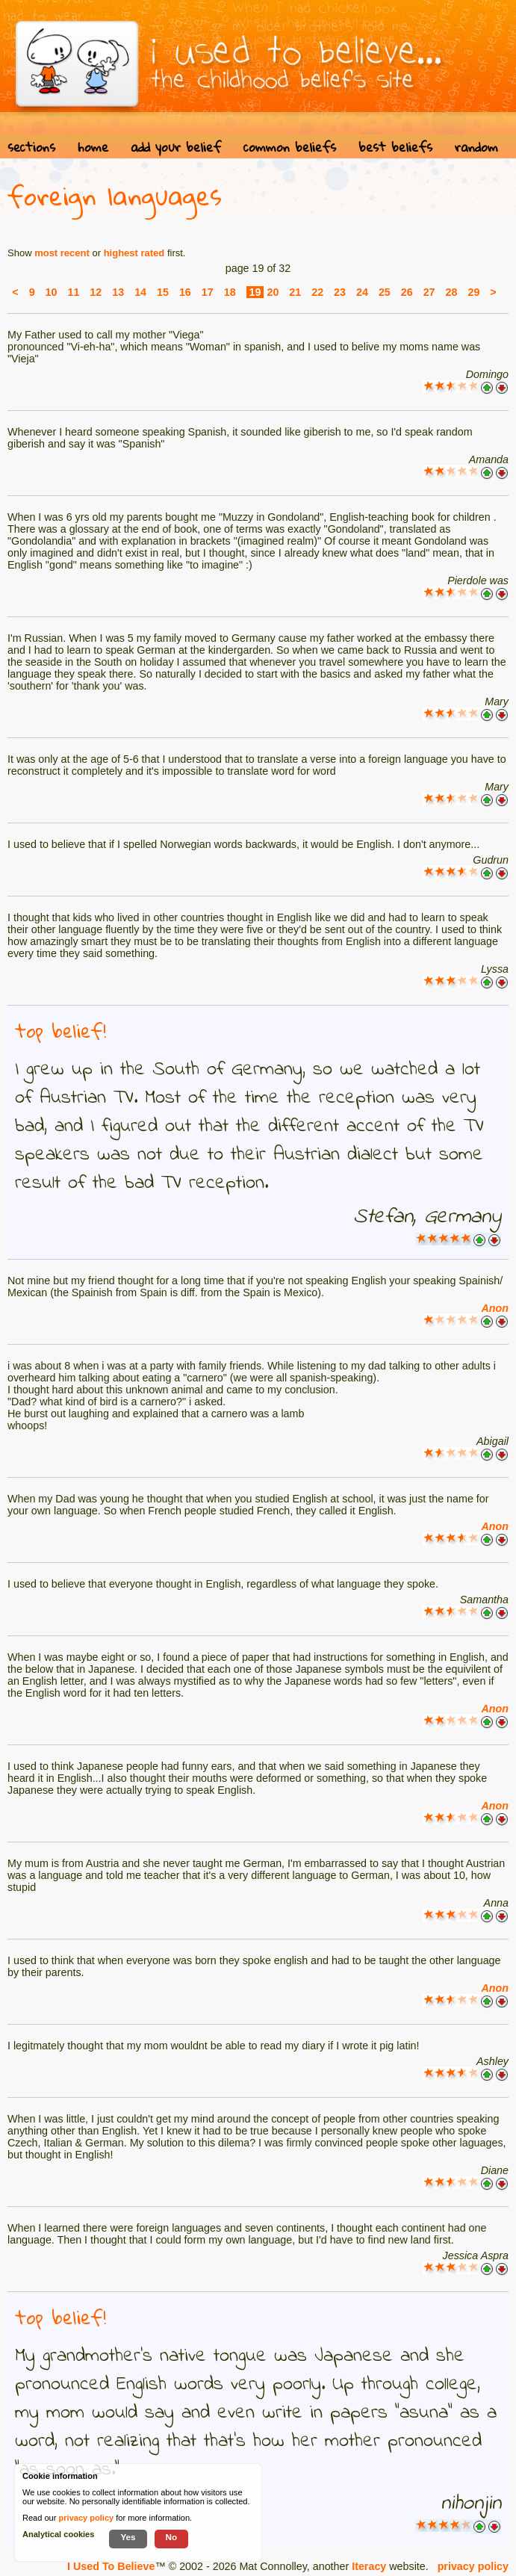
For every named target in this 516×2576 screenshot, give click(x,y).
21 (295, 292)
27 (429, 292)
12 (96, 292)
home (93, 146)
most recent (62, 252)
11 (73, 292)
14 (140, 292)
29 (473, 292)
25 (385, 292)
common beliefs (289, 146)
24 (362, 292)
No (172, 2537)
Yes (127, 2537)
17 (208, 292)
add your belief (176, 146)
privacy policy (473, 2566)
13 (118, 292)
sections (31, 146)
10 (51, 292)
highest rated (134, 252)
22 (317, 292)
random (476, 146)
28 (452, 292)
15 (163, 292)
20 (273, 292)
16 (185, 292)
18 (230, 292)
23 (340, 292)
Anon (495, 1308)
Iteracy (369, 2566)
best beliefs (395, 146)
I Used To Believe (111, 2566)
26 (407, 292)
